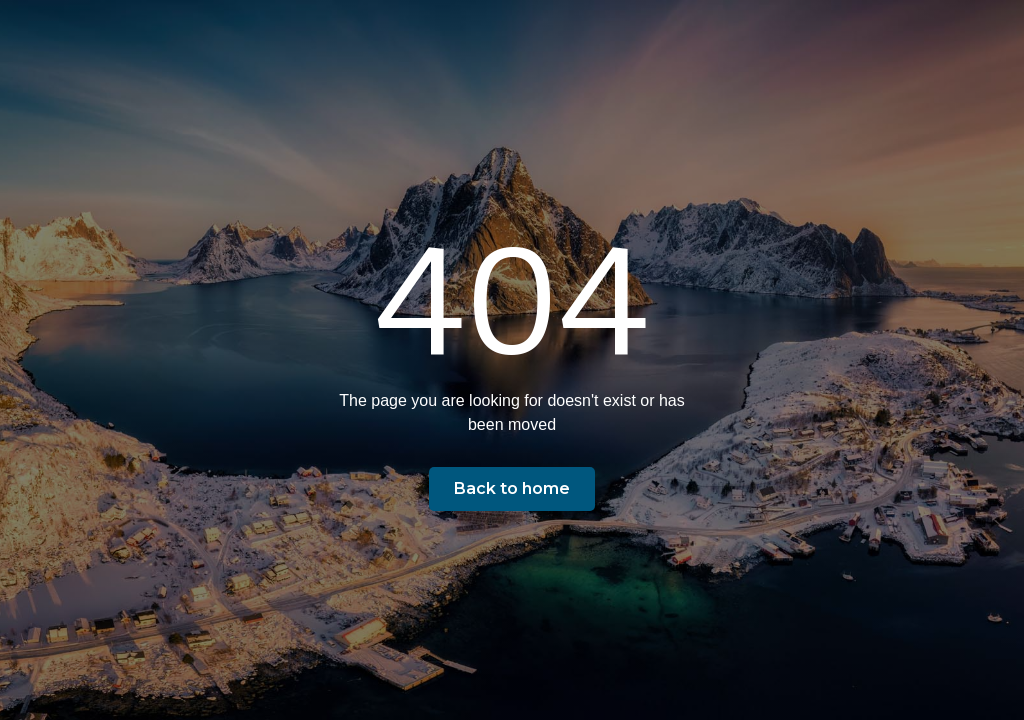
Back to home (512, 488)
